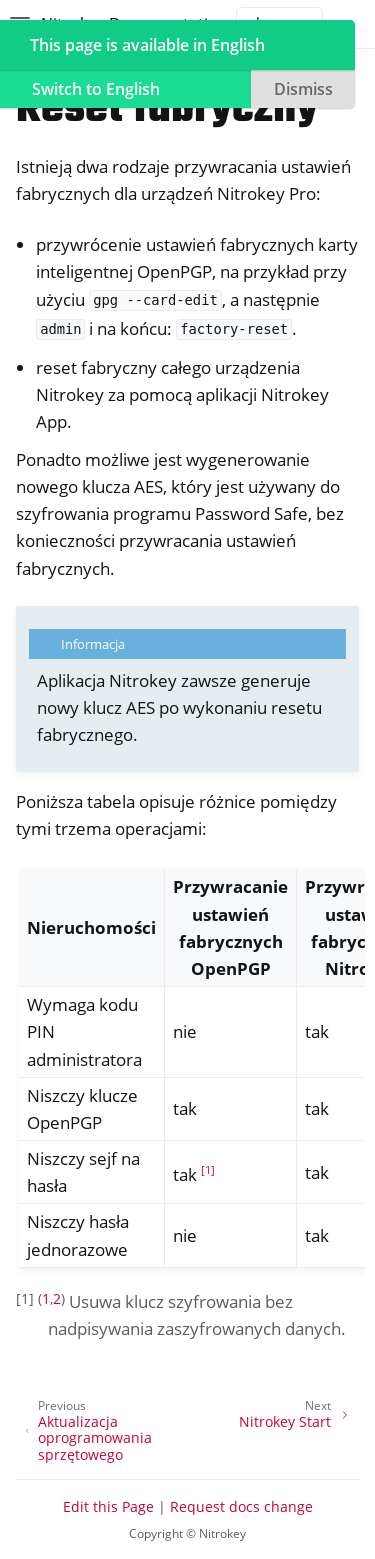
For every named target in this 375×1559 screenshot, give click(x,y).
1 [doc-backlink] (46, 1298)
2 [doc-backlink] (57, 1298)
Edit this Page (108, 1506)
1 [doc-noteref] (208, 1170)
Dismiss (303, 89)
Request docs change (241, 1506)
